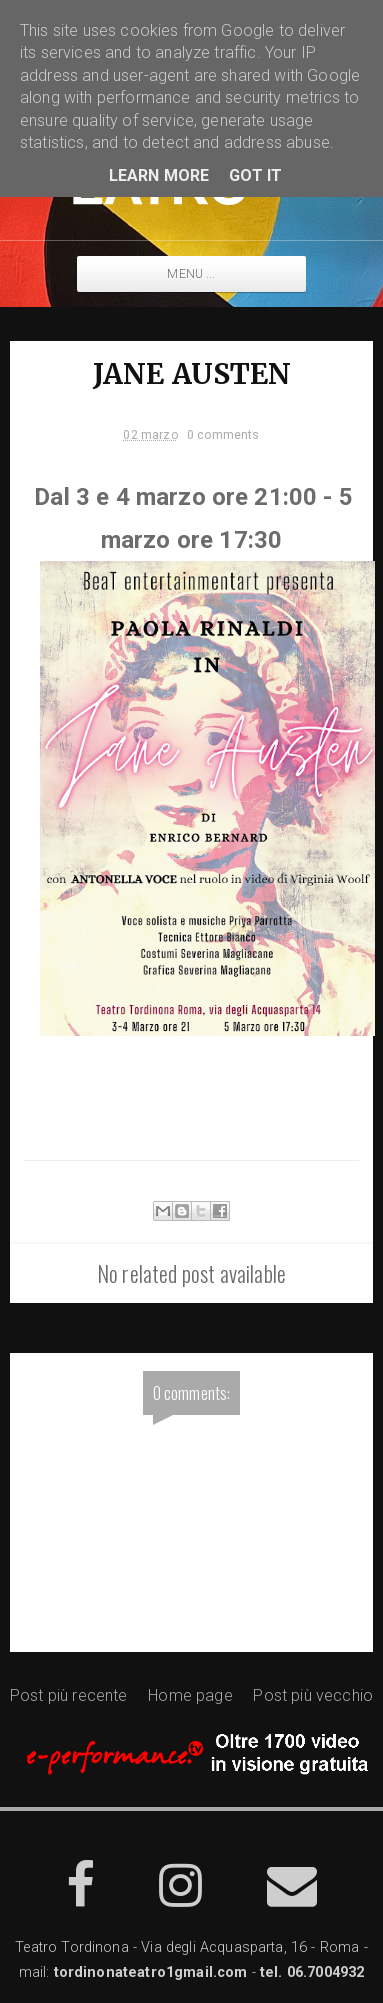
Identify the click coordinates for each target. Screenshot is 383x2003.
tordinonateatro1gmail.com (151, 1972)
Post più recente (69, 1695)
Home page (190, 1695)
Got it (255, 175)
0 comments (223, 435)
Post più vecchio (313, 1695)
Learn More (159, 175)
